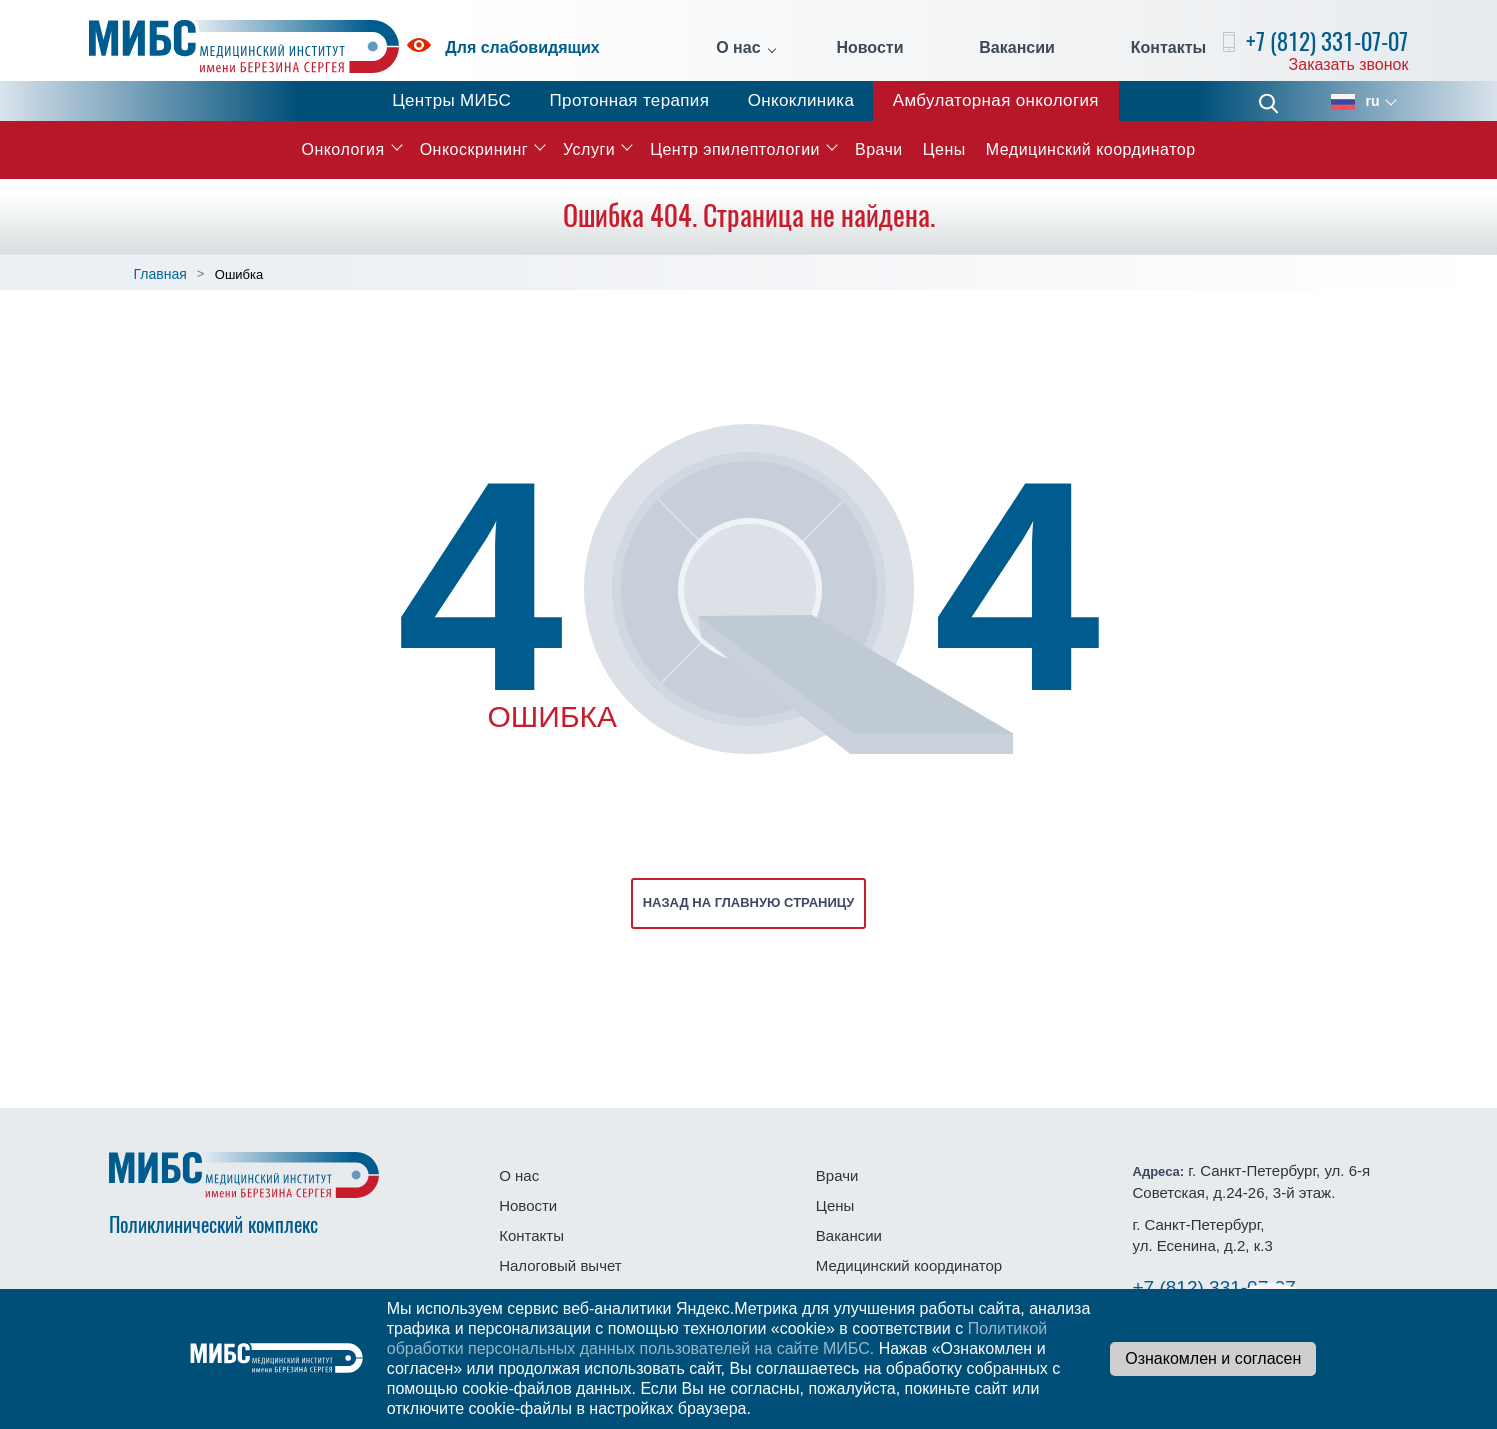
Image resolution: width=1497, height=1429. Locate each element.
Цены (944, 149)
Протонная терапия (630, 100)
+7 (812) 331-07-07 (1327, 41)
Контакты (1168, 48)
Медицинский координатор (1091, 149)
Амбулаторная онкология (996, 100)
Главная (160, 274)
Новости (869, 48)
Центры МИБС (451, 100)
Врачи (879, 149)
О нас (738, 48)
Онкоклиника (801, 100)
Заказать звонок (1349, 64)
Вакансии (1017, 48)
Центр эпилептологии (735, 149)
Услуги (589, 149)
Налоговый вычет (560, 1265)
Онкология (342, 149)
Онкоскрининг (474, 149)
